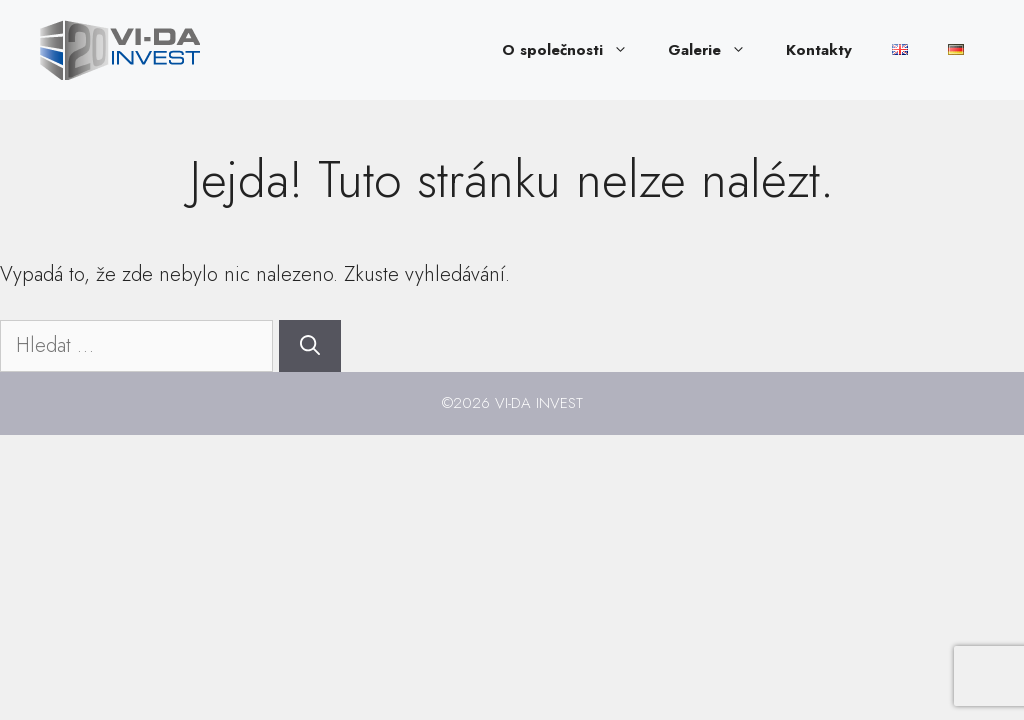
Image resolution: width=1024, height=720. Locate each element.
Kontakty (819, 50)
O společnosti (575, 50)
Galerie (717, 50)
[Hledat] (310, 346)
